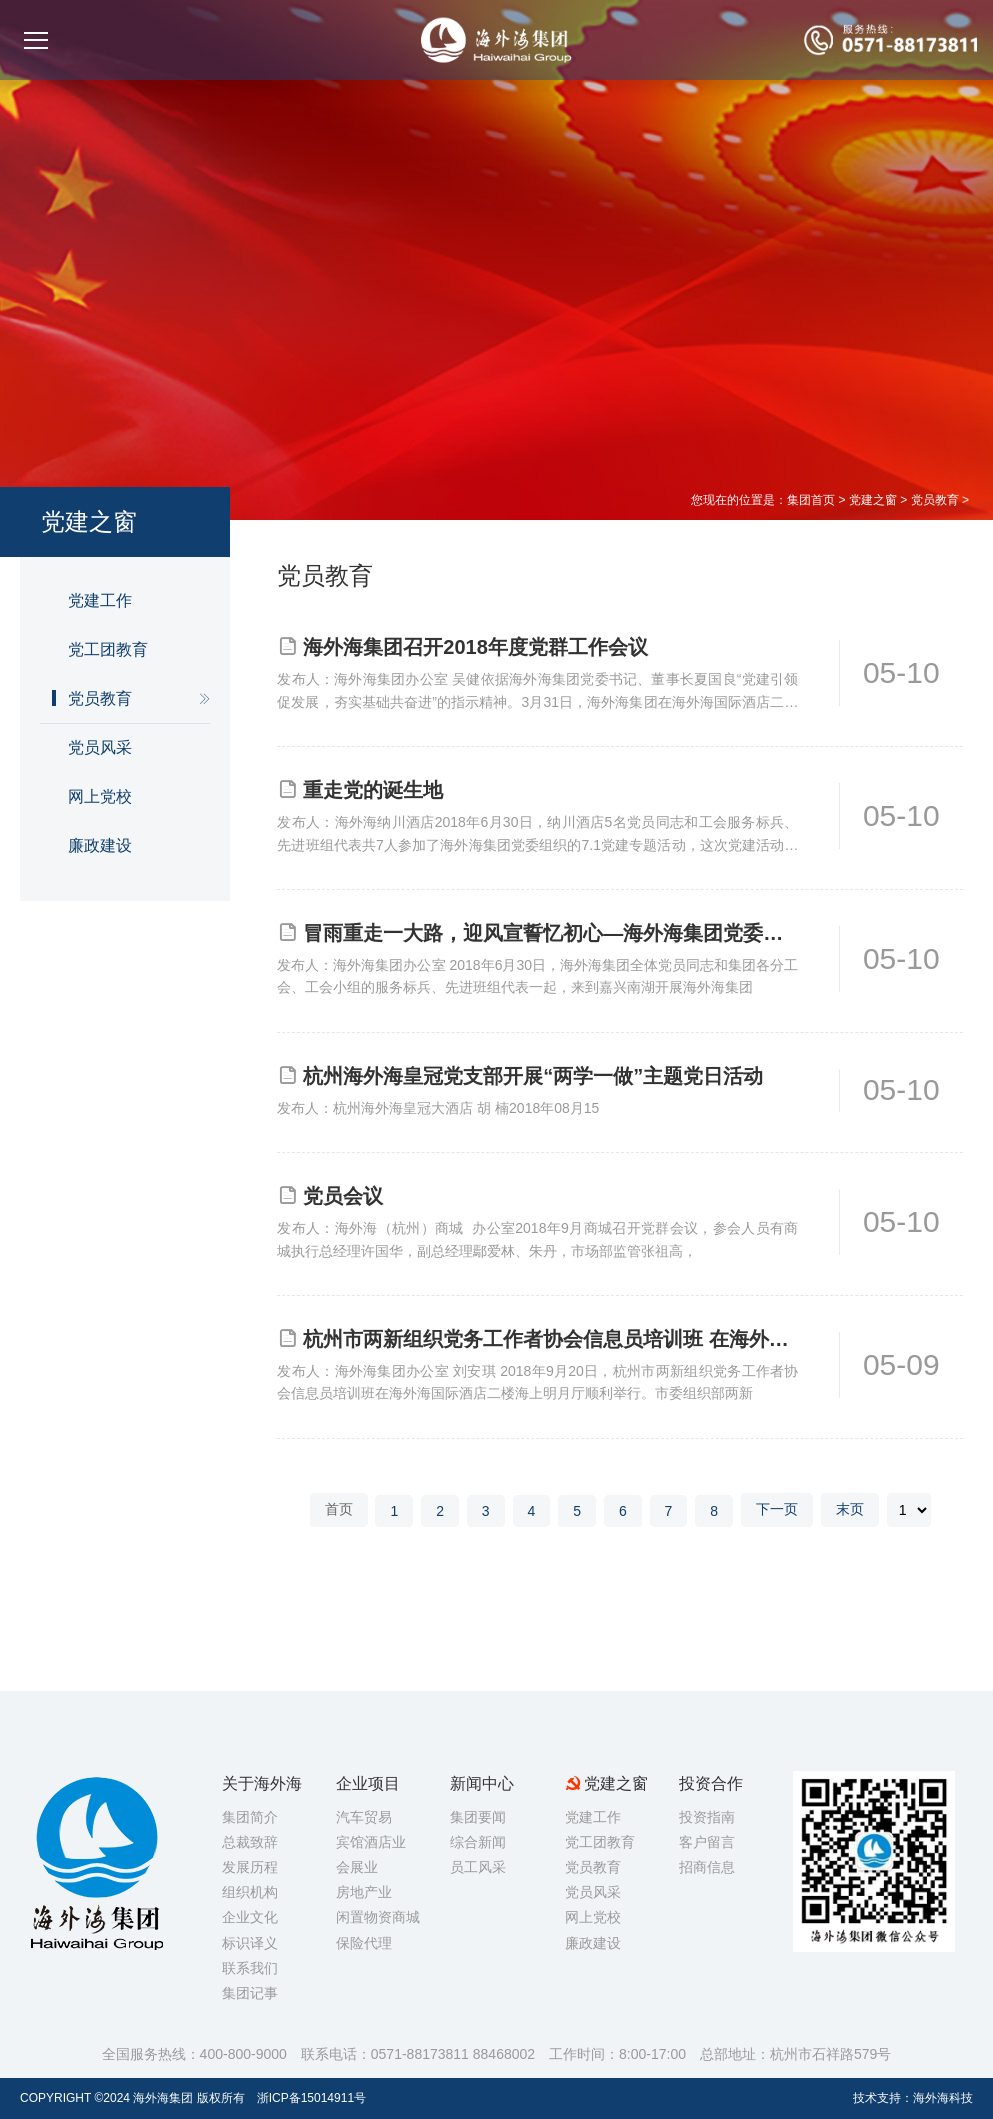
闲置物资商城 (378, 1917)
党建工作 (100, 600)
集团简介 (250, 1817)
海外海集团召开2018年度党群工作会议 (475, 647)
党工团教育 (108, 649)
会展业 (357, 1867)
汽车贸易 (364, 1817)
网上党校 (100, 796)
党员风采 (100, 747)
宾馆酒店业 (371, 1842)
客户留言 (707, 1842)
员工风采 (478, 1867)
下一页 (777, 1509)
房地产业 (364, 1892)
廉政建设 (100, 845)
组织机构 (250, 1892)
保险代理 (364, 1943)
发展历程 (250, 1867)
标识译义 (250, 1943)
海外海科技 (943, 2098)
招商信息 (707, 1867)
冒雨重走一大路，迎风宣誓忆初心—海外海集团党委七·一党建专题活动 (550, 933)
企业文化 (250, 1917)
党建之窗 (873, 500)
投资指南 (707, 1817)
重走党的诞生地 (373, 790)
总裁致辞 (250, 1842)
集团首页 (811, 500)
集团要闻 (478, 1817)
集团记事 (250, 1993)
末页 (850, 1509)
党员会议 (343, 1196)
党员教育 (935, 500)
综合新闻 (478, 1842)
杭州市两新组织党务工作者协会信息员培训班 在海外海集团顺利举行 (550, 1339)
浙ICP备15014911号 (311, 2098)
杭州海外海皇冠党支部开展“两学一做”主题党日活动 (533, 1076)
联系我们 (250, 1968)
